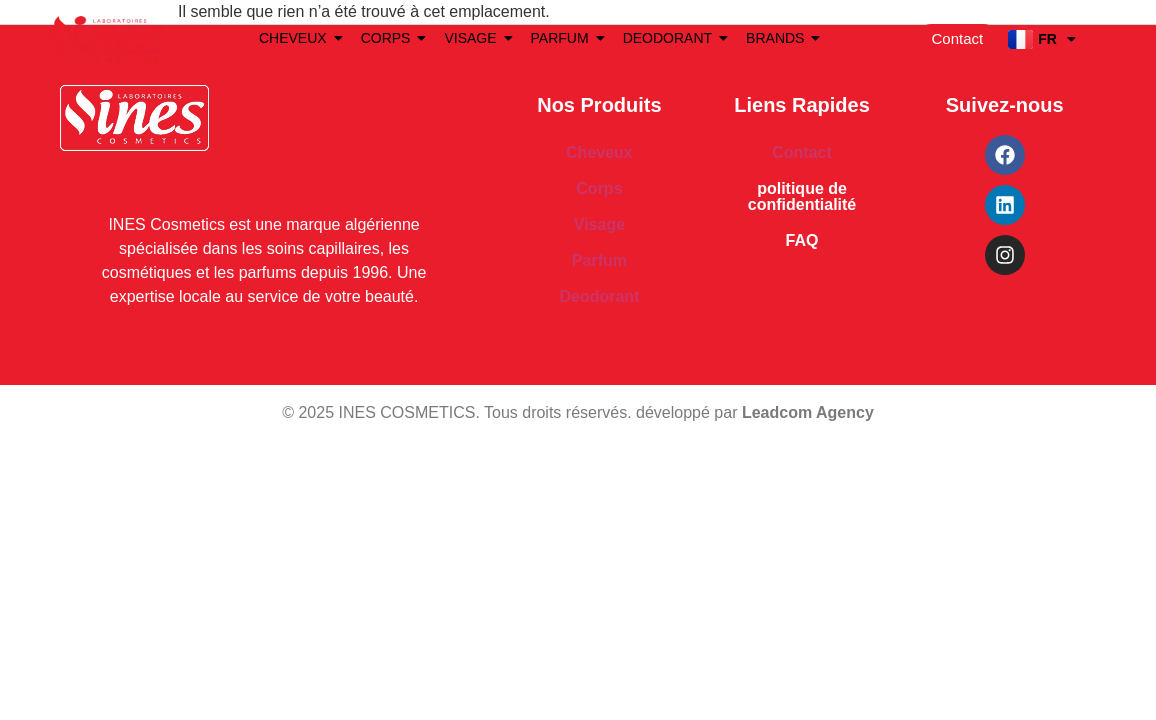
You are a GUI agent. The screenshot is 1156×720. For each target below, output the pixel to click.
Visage (599, 224)
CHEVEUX (296, 38)
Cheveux (599, 152)
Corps (599, 188)
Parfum (599, 260)
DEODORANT (671, 38)
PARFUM (563, 38)
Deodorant (599, 296)
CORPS (389, 38)
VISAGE (473, 38)
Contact (802, 152)
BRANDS (778, 38)
